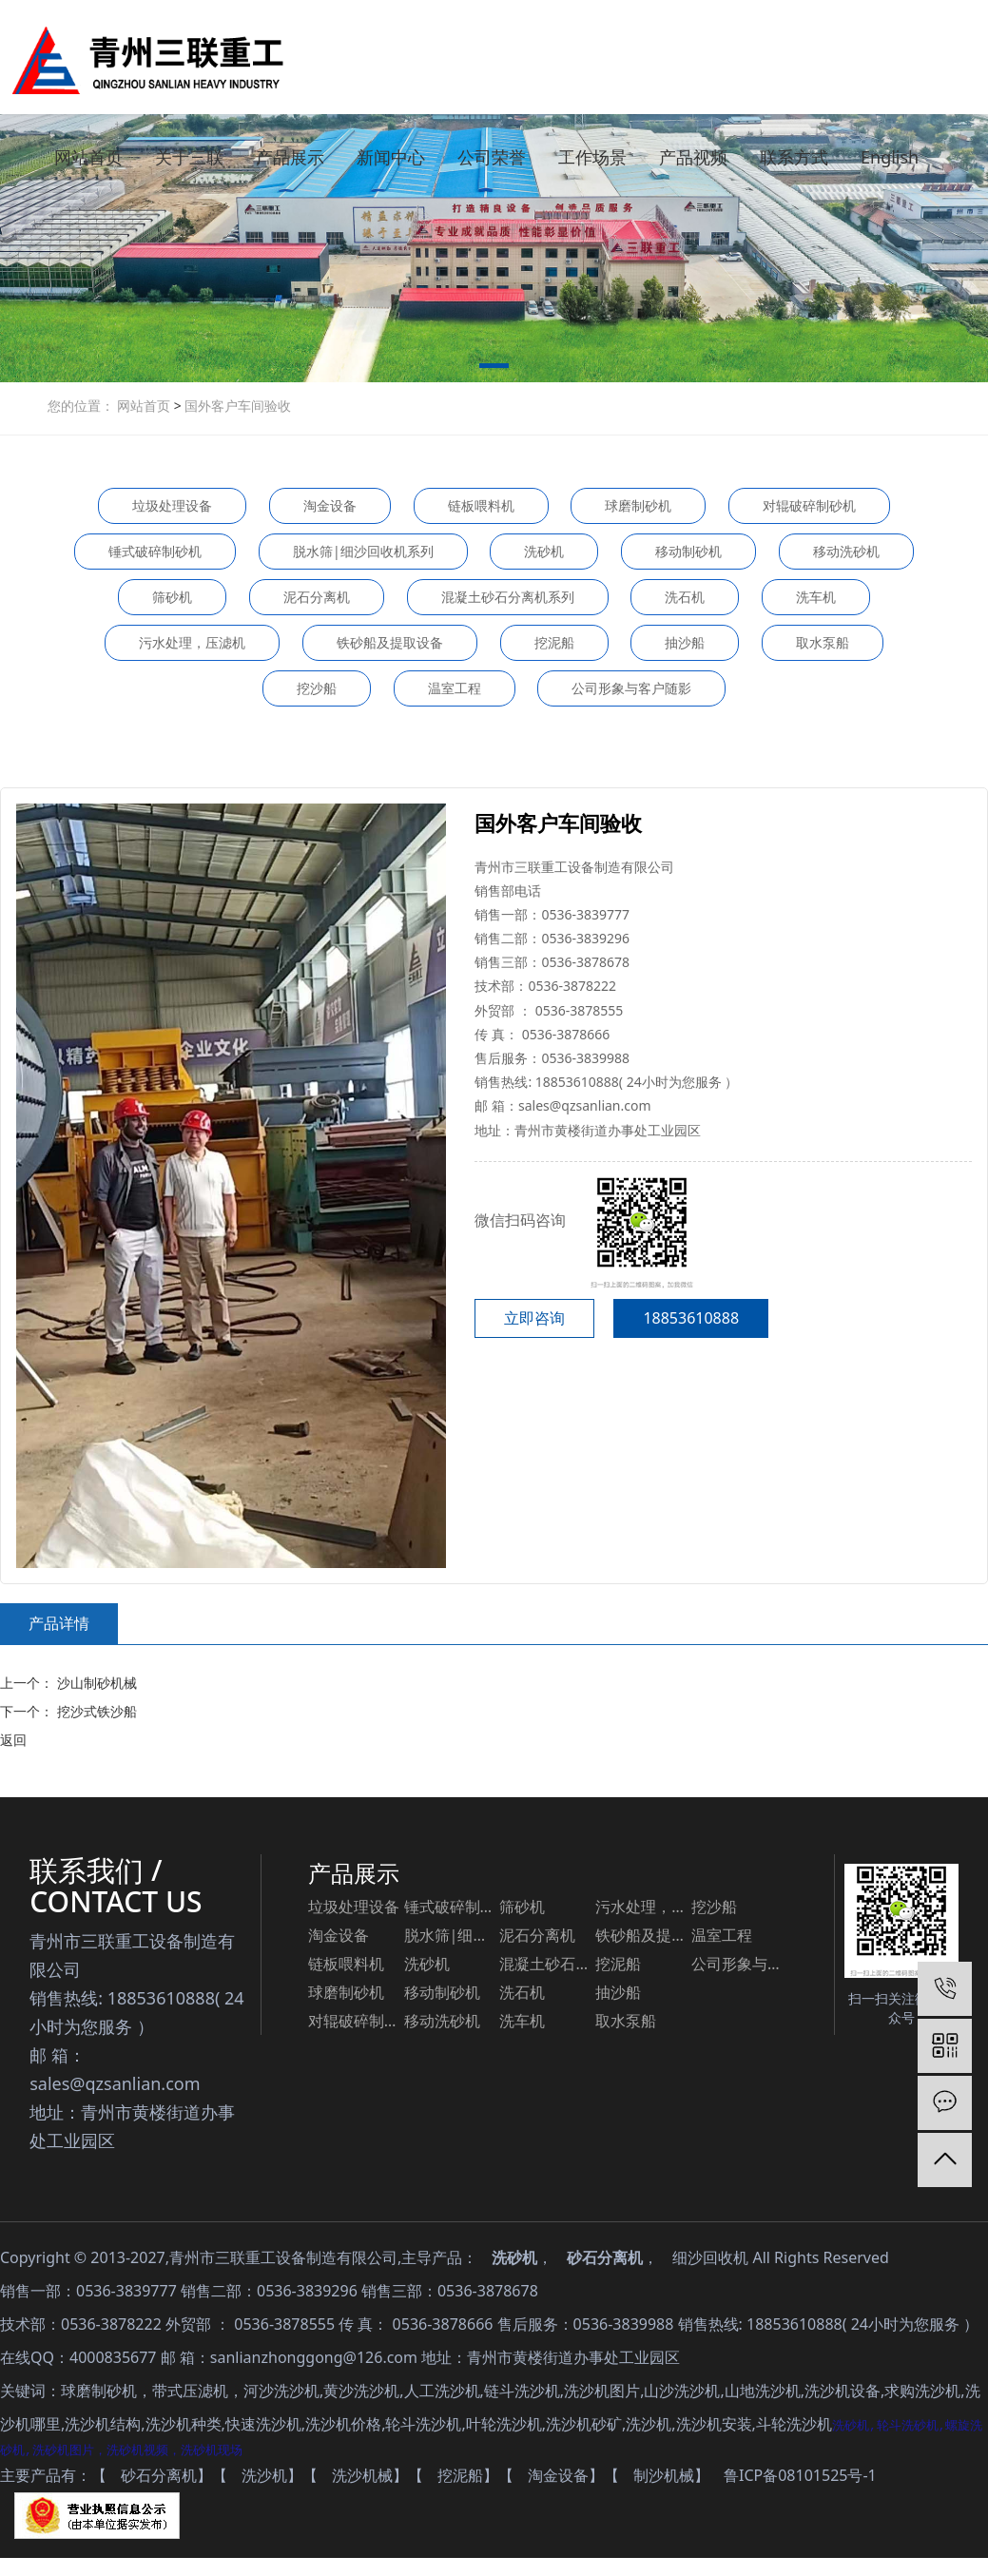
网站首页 (145, 406)
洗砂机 (544, 551)
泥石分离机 (316, 597)
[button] (494, 369)
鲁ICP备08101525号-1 (800, 2476)
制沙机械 (663, 2476)
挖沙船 (317, 688)
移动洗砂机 (846, 551)
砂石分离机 (605, 2257)
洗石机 (685, 597)
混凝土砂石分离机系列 (507, 597)
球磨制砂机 (638, 505)
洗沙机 (264, 2476)
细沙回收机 (710, 2257)
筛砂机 (172, 597)
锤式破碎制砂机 (155, 551)
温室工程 (454, 688)
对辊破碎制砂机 (809, 505)
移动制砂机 (688, 551)
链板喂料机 (481, 505)
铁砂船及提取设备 (390, 642)
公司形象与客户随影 (631, 688)
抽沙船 (685, 642)
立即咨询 (534, 1317)
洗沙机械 (362, 2476)
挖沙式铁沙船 (95, 1711)
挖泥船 (554, 642)
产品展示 (353, 1872)
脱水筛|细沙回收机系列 (363, 551)
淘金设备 (330, 505)
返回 (13, 1740)
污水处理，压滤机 (192, 642)
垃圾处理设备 (172, 505)
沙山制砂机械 (95, 1683)
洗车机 (816, 597)
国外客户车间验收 (237, 406)
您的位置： (81, 406)
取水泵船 (822, 642)
